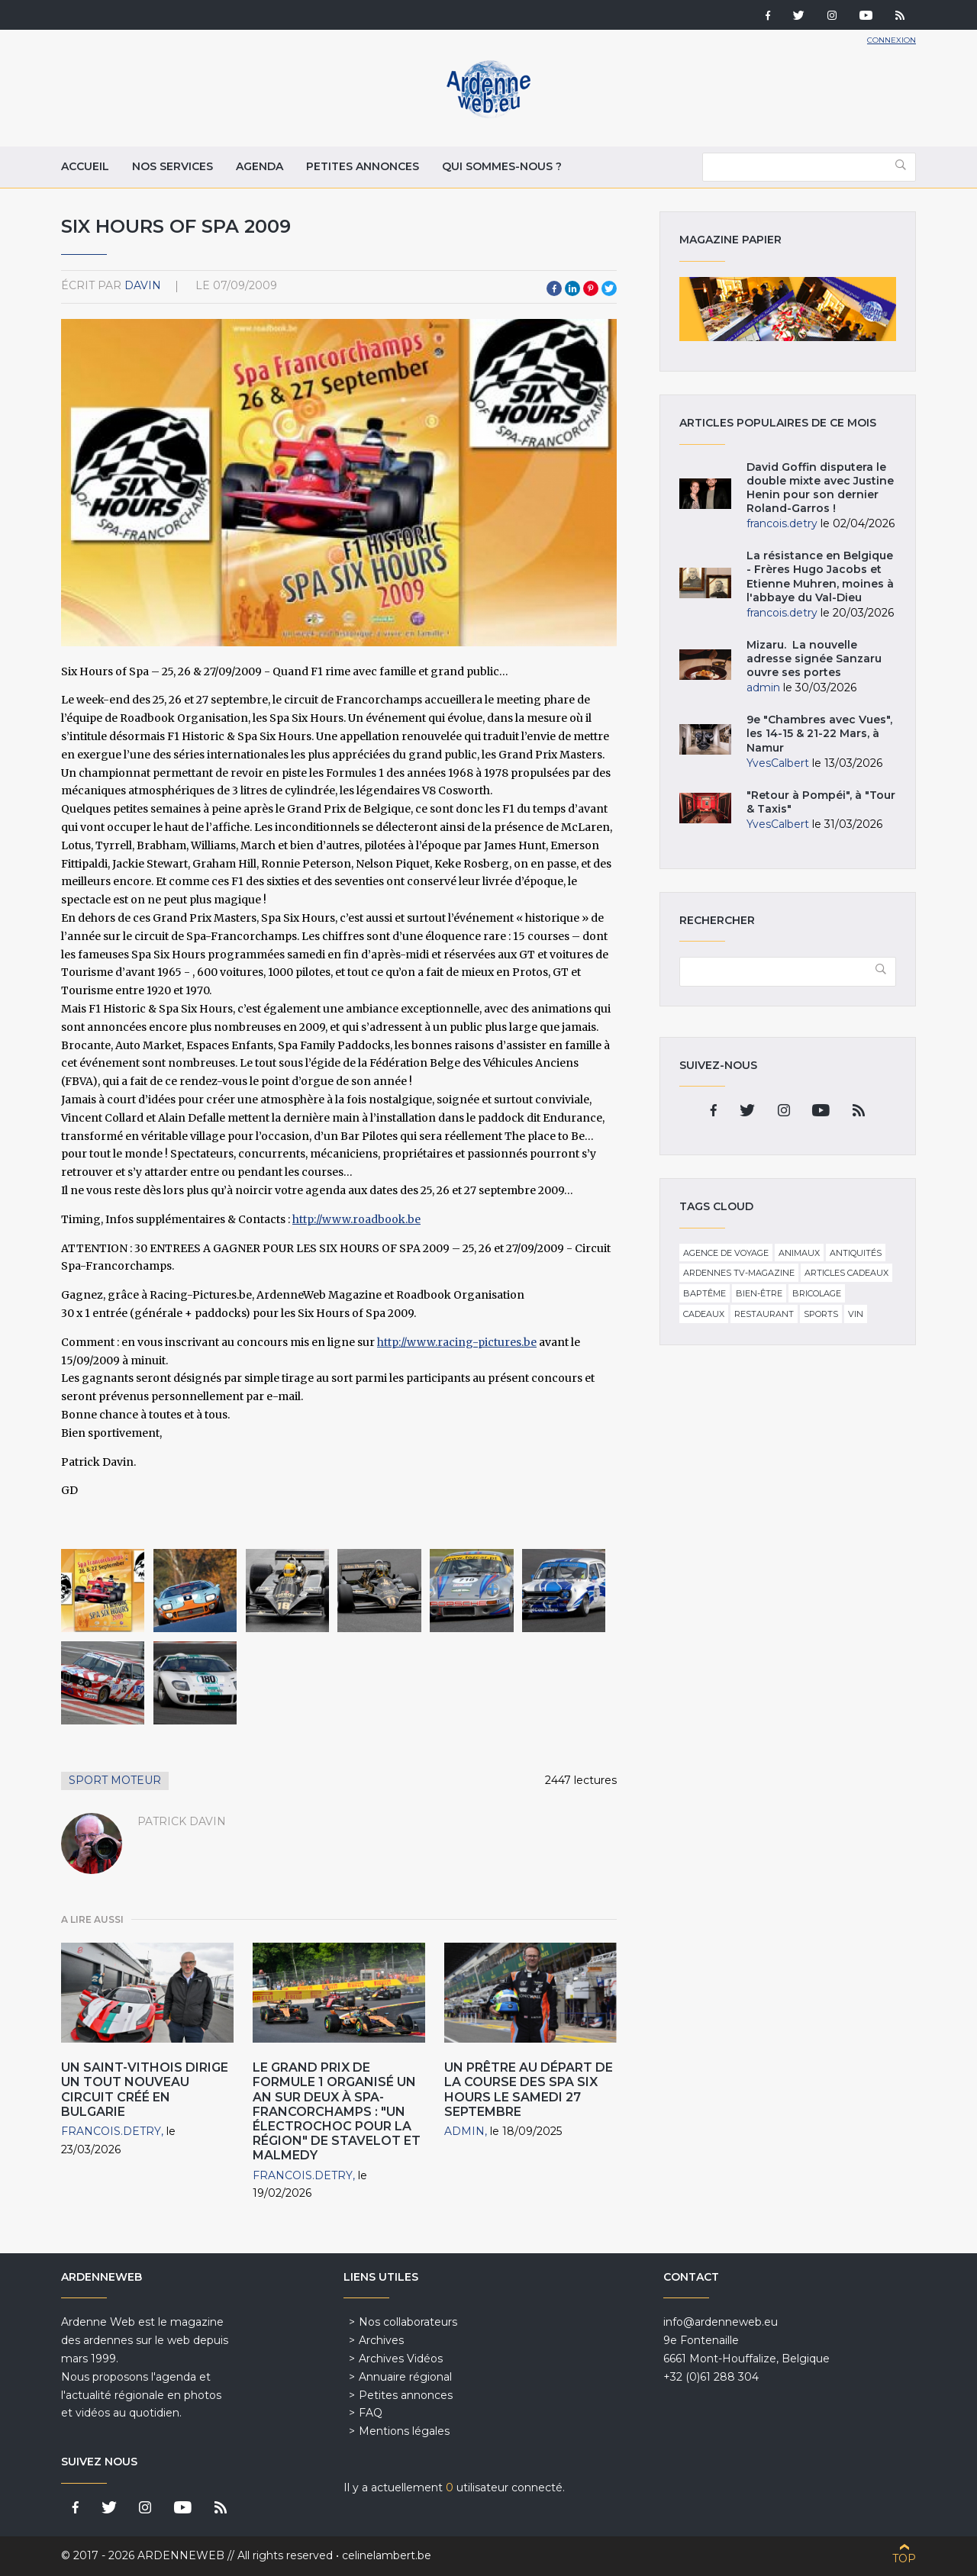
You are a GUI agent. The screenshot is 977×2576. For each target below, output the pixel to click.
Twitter (609, 288)
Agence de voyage (726, 1253)
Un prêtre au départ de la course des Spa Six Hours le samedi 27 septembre (528, 2089)
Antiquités (856, 1253)
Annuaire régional (405, 2377)
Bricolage (816, 1293)
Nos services (172, 166)
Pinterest (590, 288)
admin (464, 2131)
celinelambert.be (386, 2555)
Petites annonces (362, 166)
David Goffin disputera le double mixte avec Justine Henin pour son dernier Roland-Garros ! (820, 488)
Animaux (799, 1253)
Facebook (554, 288)
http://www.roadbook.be (356, 1219)
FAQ (370, 2413)
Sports (821, 1314)
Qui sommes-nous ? (502, 166)
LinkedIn (572, 288)
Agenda (259, 166)
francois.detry (111, 2131)
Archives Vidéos (401, 2358)
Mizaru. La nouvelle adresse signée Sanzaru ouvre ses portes (814, 658)
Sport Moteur (115, 1780)
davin (142, 285)
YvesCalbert (777, 763)
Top (904, 2558)
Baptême (704, 1293)
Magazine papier (787, 309)
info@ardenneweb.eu (720, 2322)
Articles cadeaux (846, 1272)
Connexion (891, 40)
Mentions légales (404, 2431)
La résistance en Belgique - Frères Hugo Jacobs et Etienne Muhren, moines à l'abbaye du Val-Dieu (820, 576)
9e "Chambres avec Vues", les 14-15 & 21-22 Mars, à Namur (819, 733)
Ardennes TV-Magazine (739, 1272)
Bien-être (759, 1293)
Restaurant (764, 1314)
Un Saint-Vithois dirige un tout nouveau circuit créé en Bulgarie (144, 2089)
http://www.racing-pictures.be (457, 1342)
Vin (855, 1314)
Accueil (85, 166)
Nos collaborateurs (408, 2322)
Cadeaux (703, 1314)
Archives (381, 2340)
